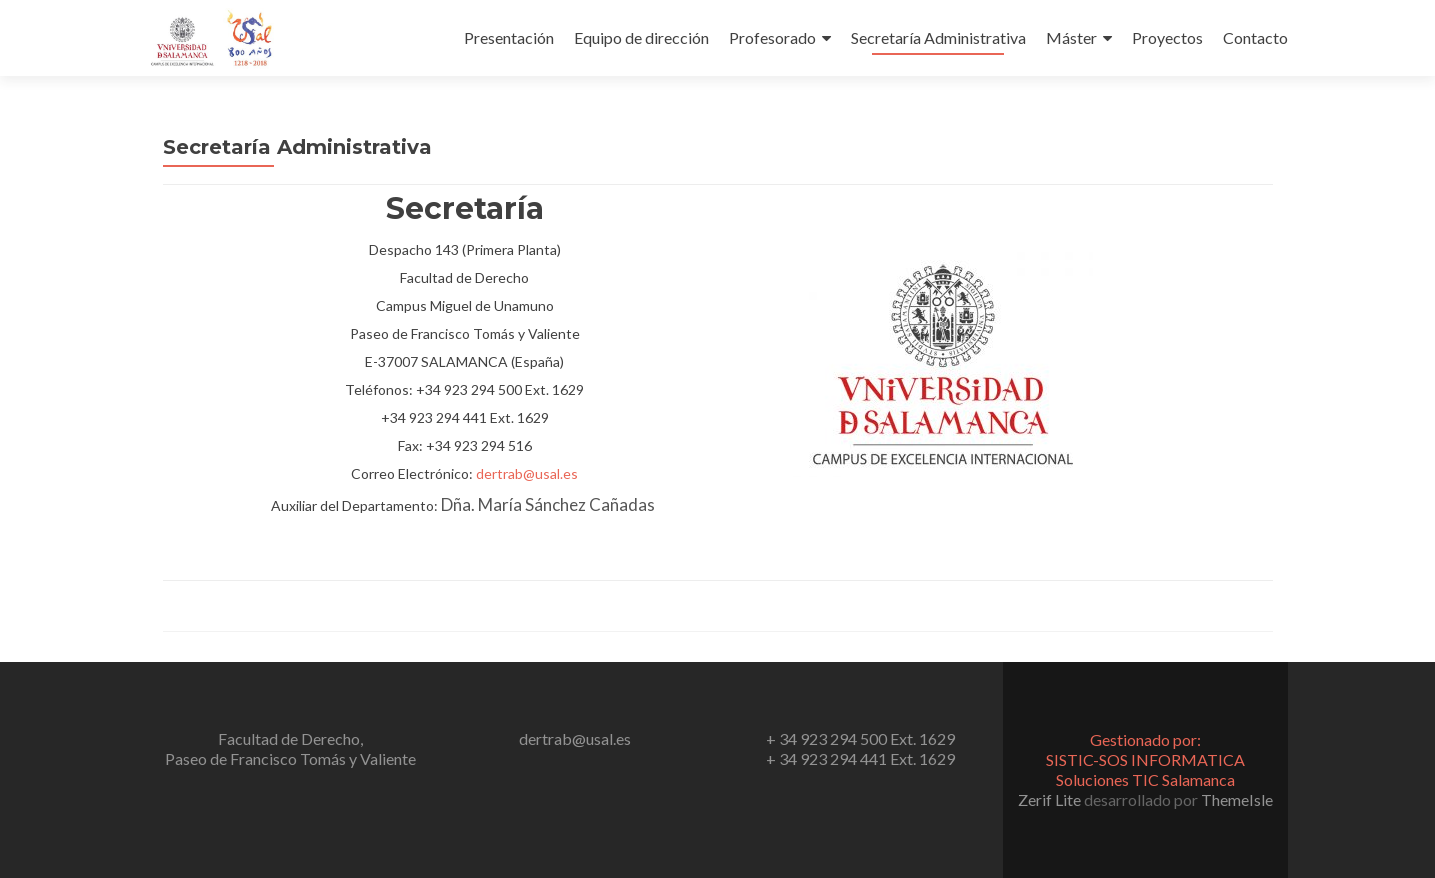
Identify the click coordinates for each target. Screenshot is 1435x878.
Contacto (1255, 37)
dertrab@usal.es (527, 473)
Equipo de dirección (641, 37)
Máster (1071, 37)
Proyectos (1167, 37)
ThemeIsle (1237, 799)
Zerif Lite (1051, 799)
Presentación (509, 37)
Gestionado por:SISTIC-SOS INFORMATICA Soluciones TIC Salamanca (1145, 759)
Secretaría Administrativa (938, 37)
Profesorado (772, 37)
